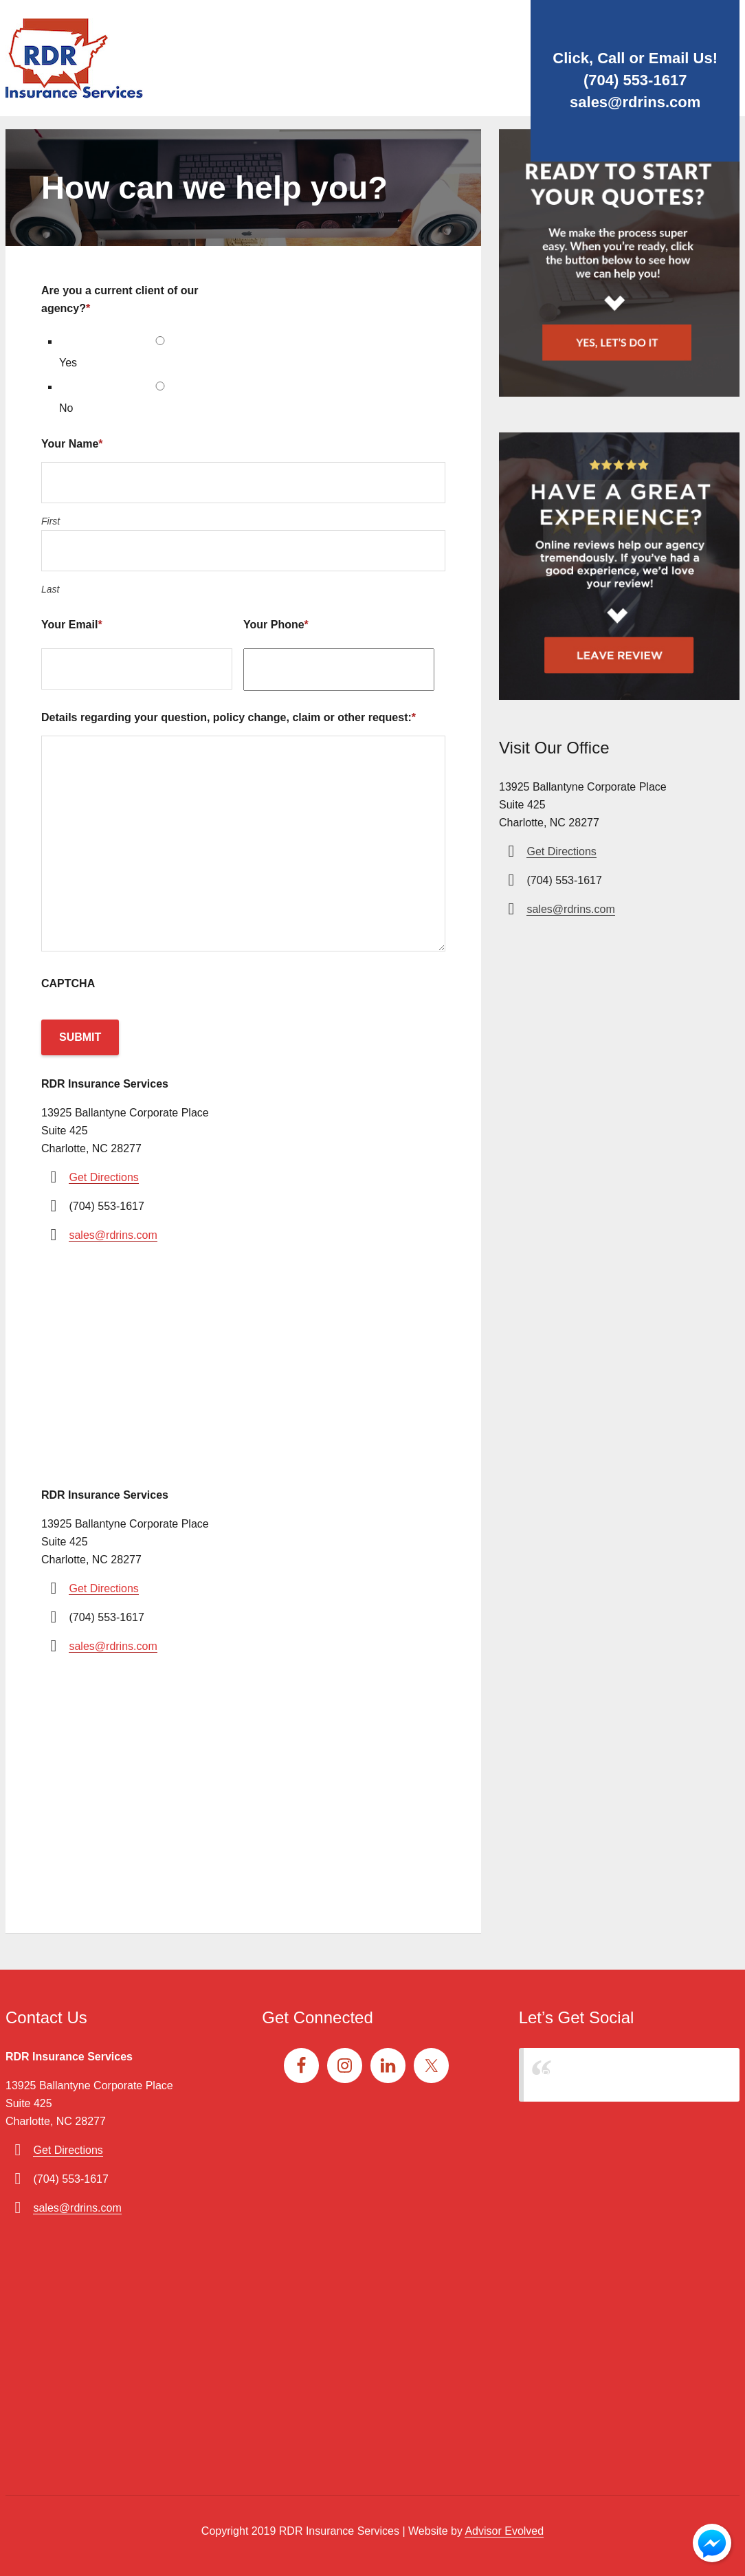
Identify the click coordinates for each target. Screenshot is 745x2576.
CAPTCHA (68, 983)
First (50, 521)
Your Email (71, 624)
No (66, 408)
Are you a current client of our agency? (119, 299)
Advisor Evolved (504, 2531)
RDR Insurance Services (602, 2074)
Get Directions (103, 1177)
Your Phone (276, 624)
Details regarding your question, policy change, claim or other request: (228, 717)
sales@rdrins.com (635, 102)
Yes (68, 362)
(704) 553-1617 (635, 80)
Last (50, 589)
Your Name (72, 444)
